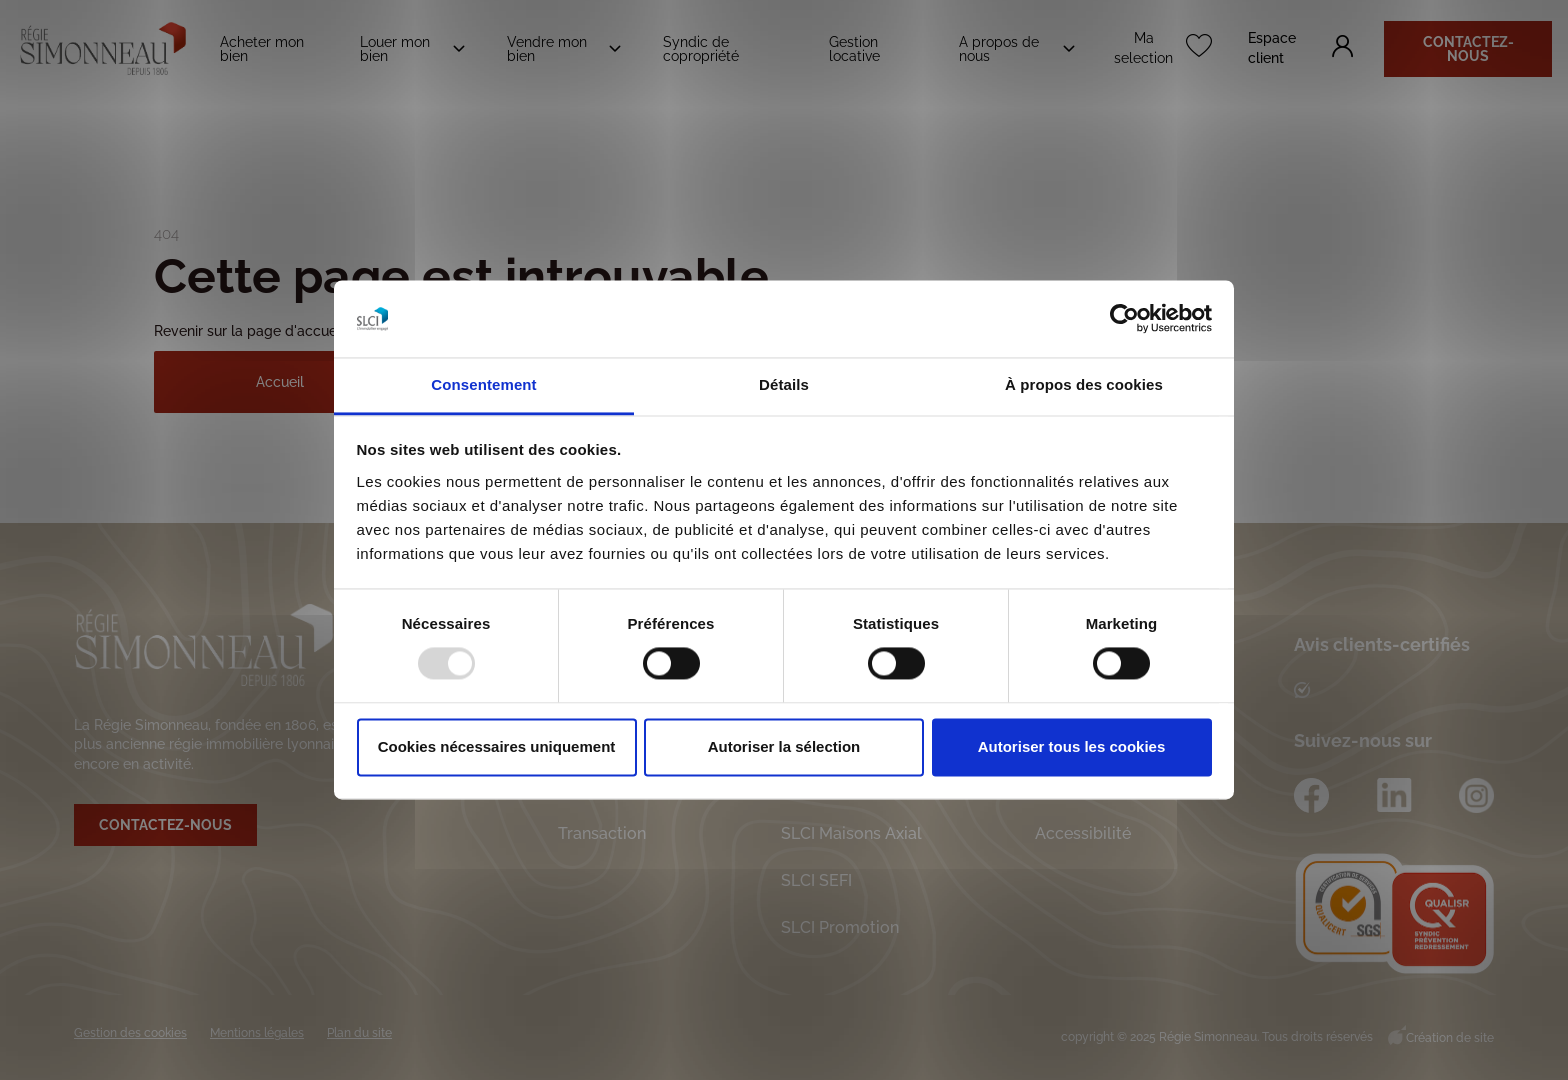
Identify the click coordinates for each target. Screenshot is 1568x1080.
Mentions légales (257, 1033)
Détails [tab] (784, 384)
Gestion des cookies (130, 1033)
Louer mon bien (395, 49)
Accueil (280, 382)
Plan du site (359, 1033)
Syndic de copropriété (701, 49)
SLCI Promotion (840, 927)
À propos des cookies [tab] (1084, 384)
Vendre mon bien (547, 49)
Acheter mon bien (262, 49)
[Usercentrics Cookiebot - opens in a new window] (1124, 319)
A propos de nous (999, 49)
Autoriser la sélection (784, 746)
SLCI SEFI (816, 880)
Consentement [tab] (483, 384)
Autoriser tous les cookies (1072, 746)
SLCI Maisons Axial (851, 833)
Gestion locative (854, 49)
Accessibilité (1083, 833)
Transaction (602, 833)
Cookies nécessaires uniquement (497, 746)
